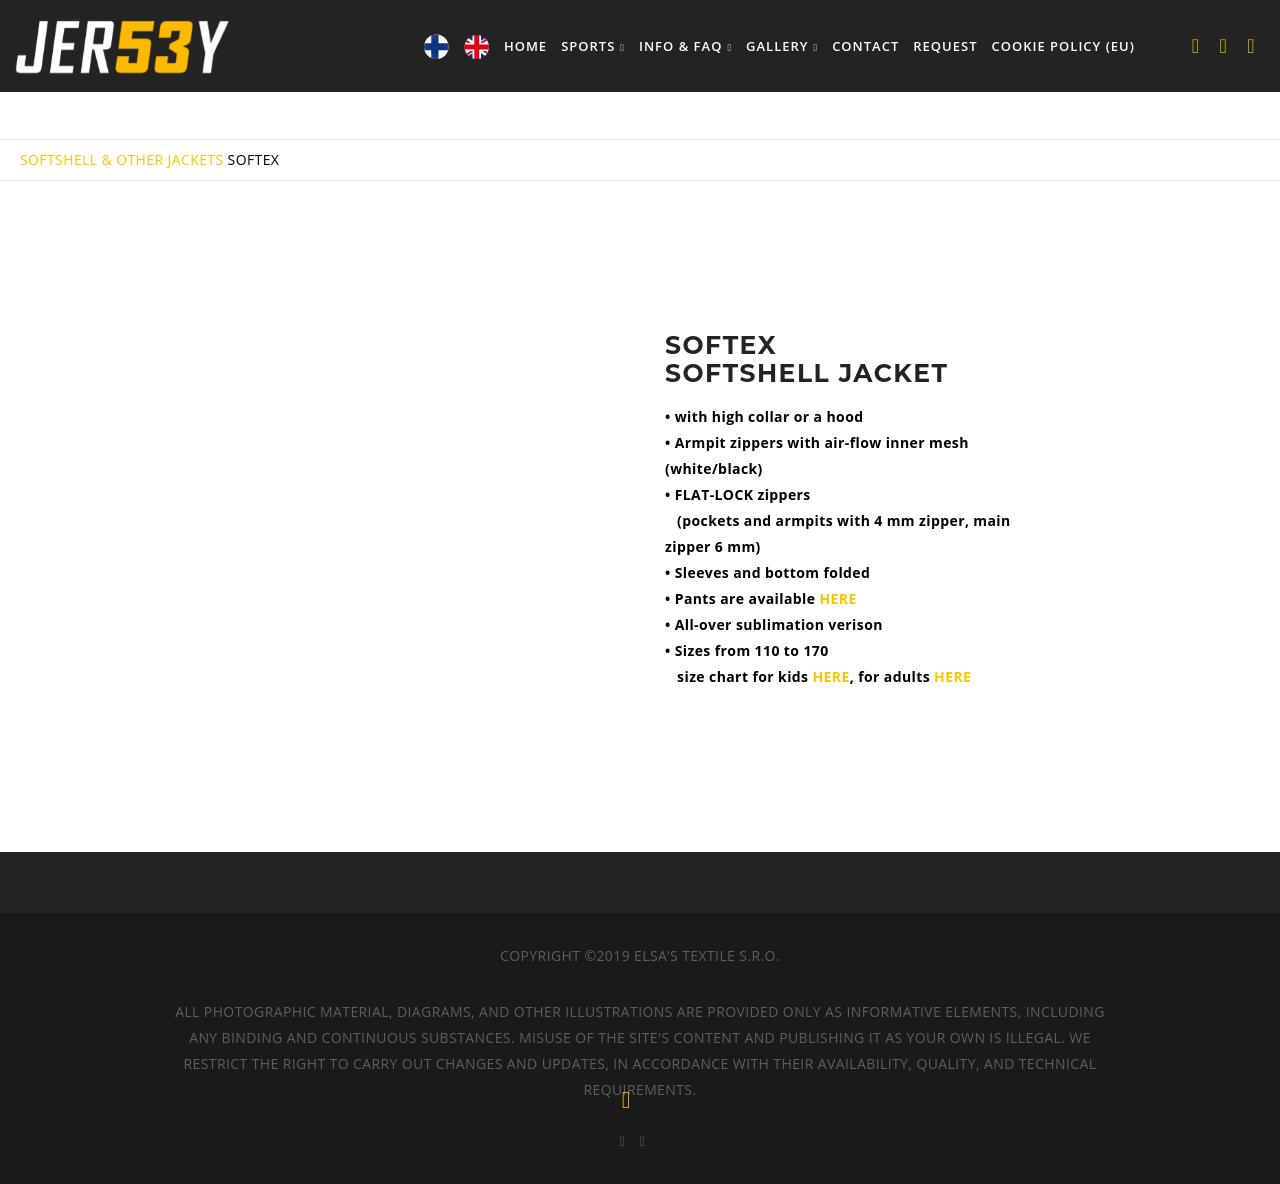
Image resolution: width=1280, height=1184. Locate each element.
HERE (837, 598)
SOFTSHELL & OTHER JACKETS (122, 159)
